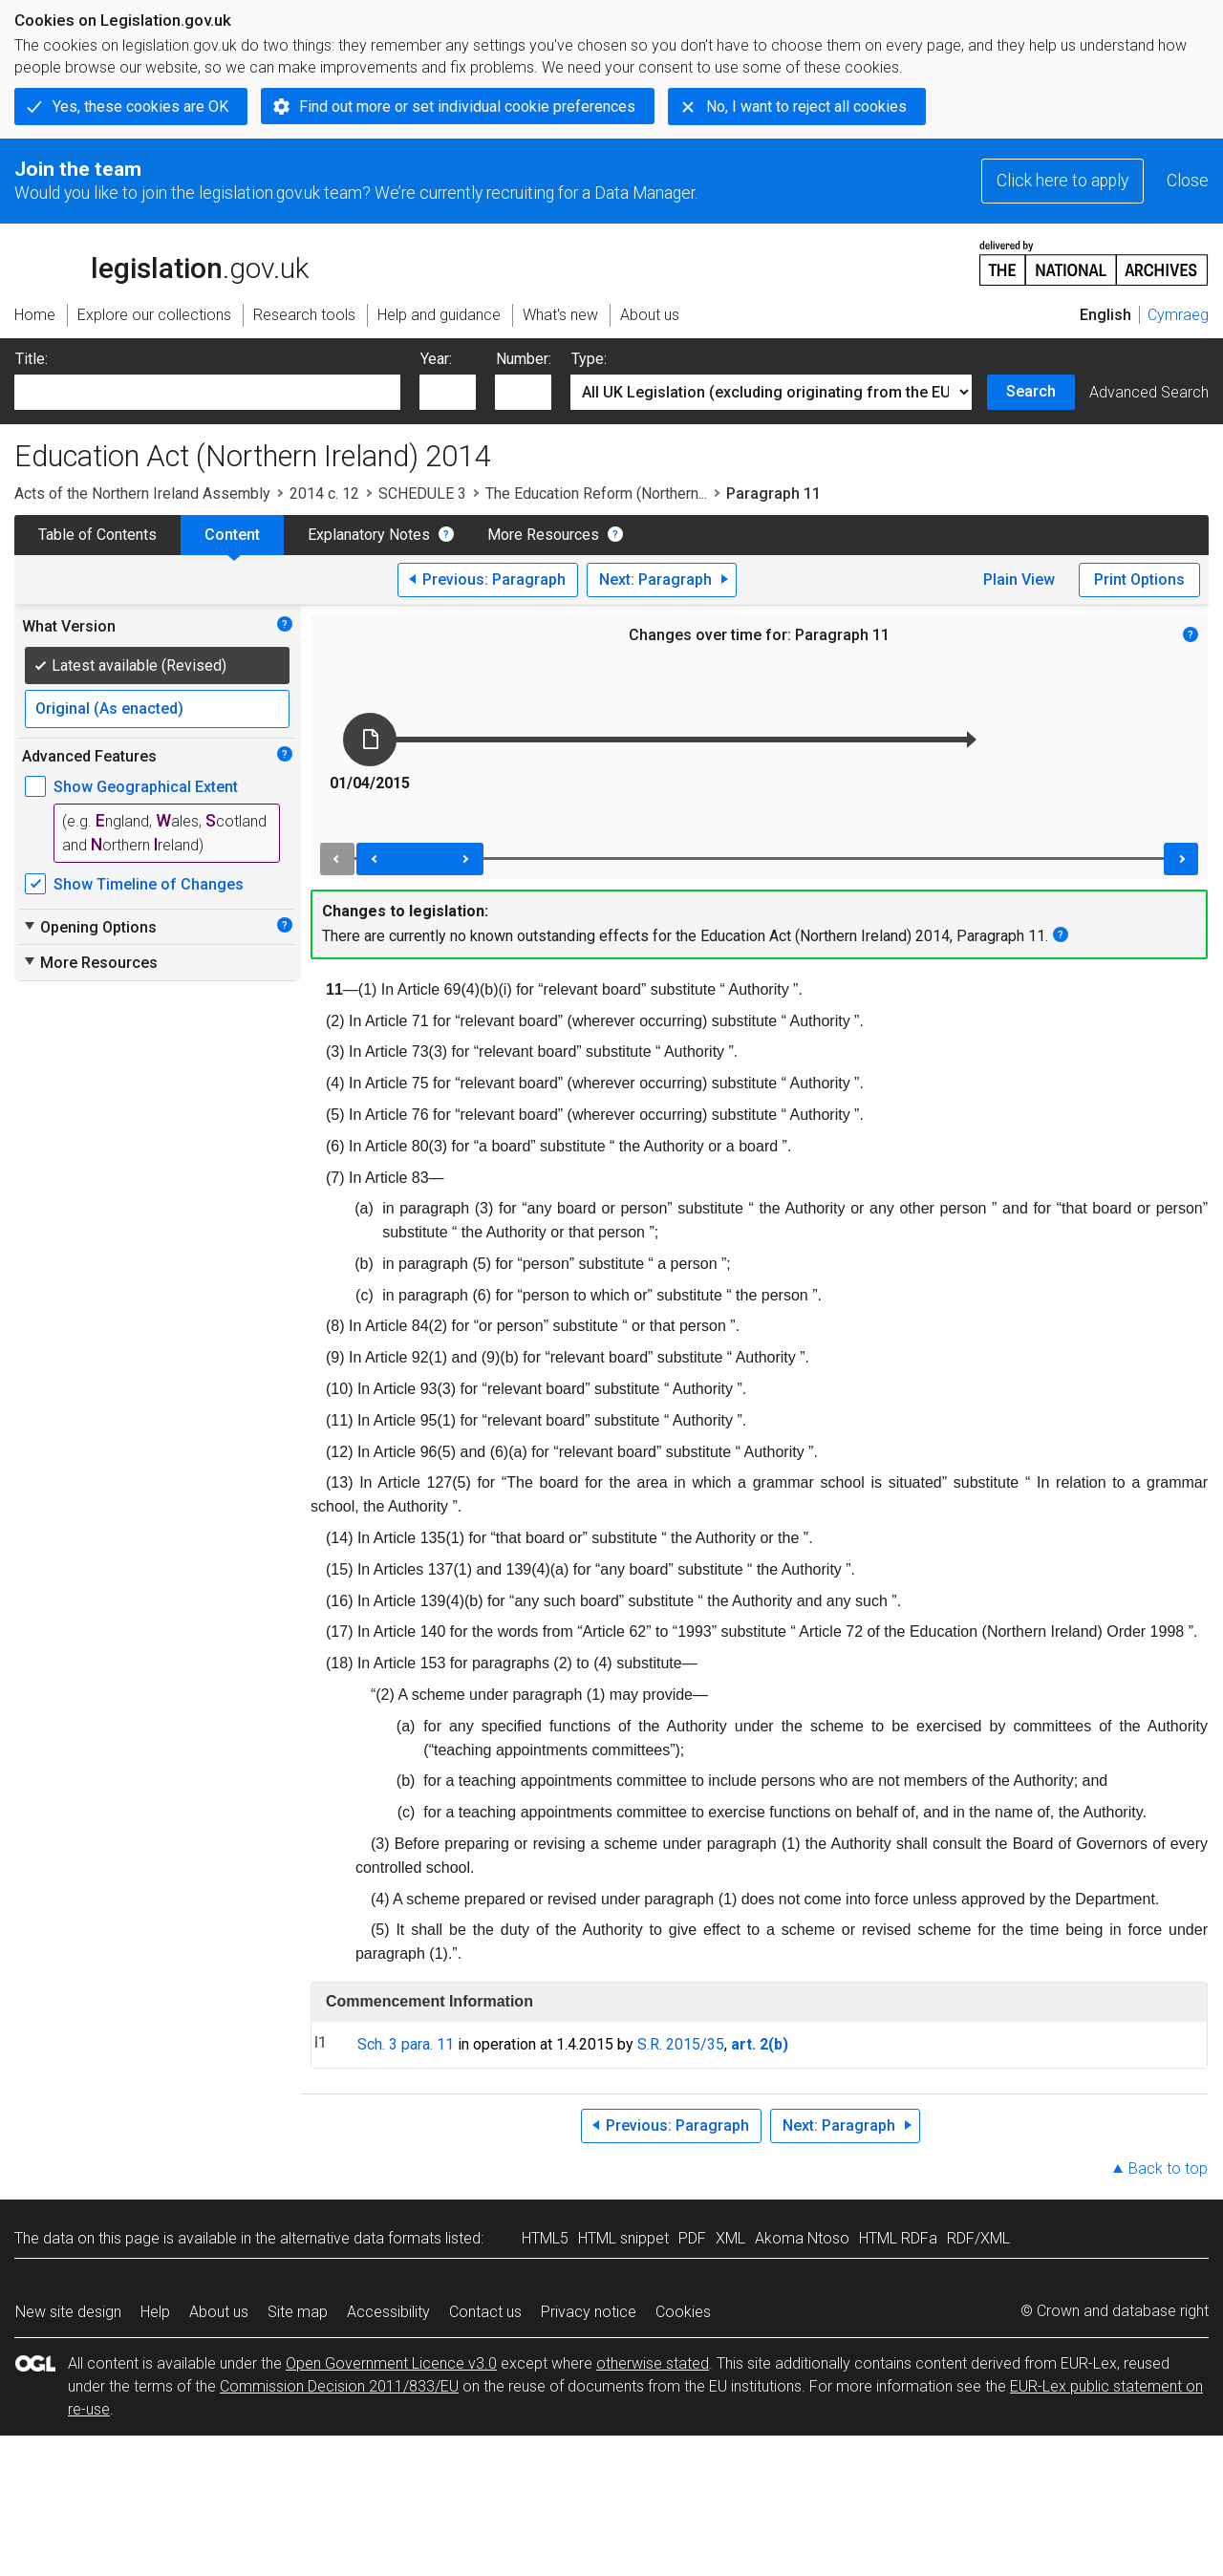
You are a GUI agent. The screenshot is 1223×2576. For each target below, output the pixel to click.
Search (1031, 391)
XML (730, 2238)
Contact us (485, 2312)
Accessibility (388, 2312)
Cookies (683, 2312)
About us (218, 2312)
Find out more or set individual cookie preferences (467, 106)
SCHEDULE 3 (422, 493)
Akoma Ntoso (802, 2238)
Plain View (1019, 579)
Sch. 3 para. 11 (405, 2044)
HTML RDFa (898, 2238)
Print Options (1139, 579)
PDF (692, 2238)
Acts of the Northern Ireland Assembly (142, 493)
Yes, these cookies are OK (140, 106)
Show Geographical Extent (146, 787)
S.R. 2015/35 (680, 2044)
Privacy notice (588, 2312)
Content (232, 535)
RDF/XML (978, 2238)
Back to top (1168, 2168)
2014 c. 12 (324, 493)
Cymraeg (1178, 315)
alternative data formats (360, 2238)
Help (155, 2312)
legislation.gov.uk (161, 261)
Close (1188, 180)
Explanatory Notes (369, 535)
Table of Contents (97, 535)
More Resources (543, 535)
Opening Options (89, 926)
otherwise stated (652, 2363)
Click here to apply (1062, 180)
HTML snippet (623, 2238)
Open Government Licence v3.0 (391, 2363)
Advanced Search (1149, 392)
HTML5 (545, 2238)
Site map (298, 2312)
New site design (68, 2312)
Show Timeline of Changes (149, 884)
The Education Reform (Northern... (596, 493)
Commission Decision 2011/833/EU (339, 2386)
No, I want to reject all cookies (806, 106)
